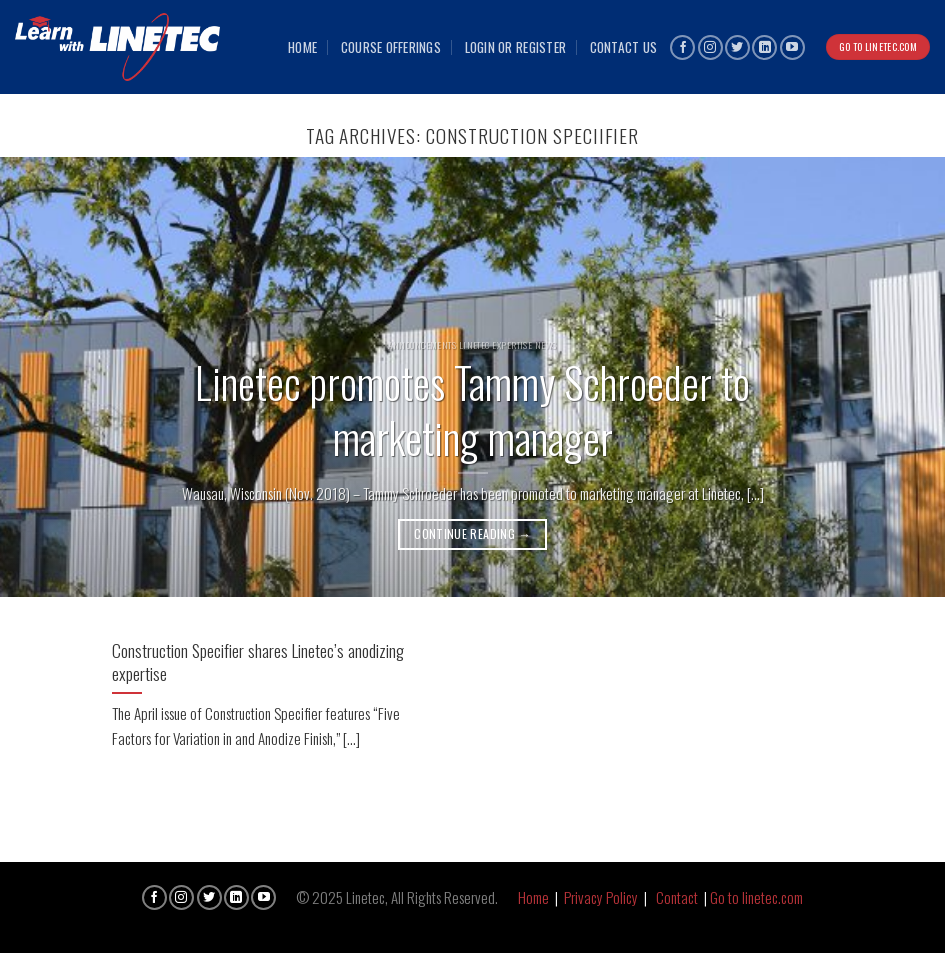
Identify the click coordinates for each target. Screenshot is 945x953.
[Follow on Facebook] (682, 47)
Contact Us (624, 47)
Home (302, 47)
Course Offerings (391, 47)
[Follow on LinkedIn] (764, 47)
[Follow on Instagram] (710, 47)
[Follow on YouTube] (792, 47)
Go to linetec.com (756, 897)
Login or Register (516, 47)
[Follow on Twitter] (737, 47)
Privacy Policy (601, 897)
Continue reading (472, 533)
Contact (677, 897)
